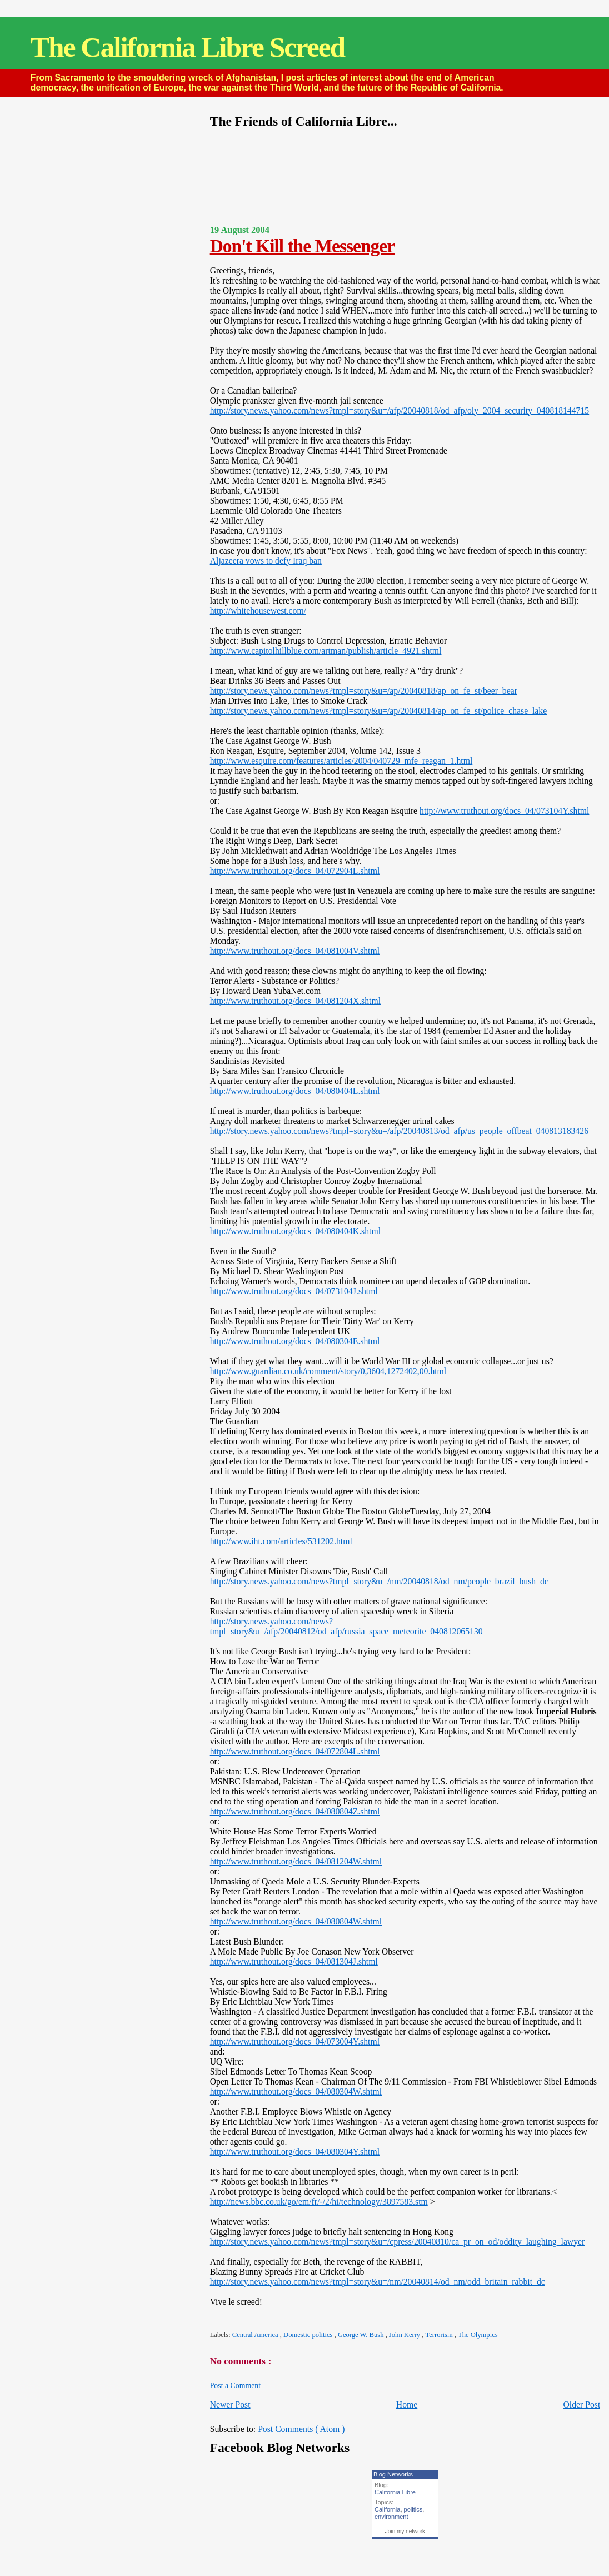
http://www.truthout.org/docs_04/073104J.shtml (294, 1291)
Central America (256, 2335)
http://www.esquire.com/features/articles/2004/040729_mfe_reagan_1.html (341, 760)
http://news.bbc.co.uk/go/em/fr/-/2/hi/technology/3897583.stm (319, 2201)
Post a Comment (235, 2385)
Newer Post (230, 2404)
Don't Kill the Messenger (302, 246)
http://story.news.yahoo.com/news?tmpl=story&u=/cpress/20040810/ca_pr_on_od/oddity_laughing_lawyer (397, 2241)
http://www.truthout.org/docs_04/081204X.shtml (295, 1001)
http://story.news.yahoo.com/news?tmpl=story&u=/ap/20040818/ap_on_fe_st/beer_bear (363, 690)
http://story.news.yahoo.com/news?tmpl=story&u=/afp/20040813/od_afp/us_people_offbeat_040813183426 (399, 1131)
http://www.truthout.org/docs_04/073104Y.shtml (504, 810)
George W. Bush (362, 2335)
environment (391, 2516)
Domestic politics (309, 2335)
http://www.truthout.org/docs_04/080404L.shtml (295, 1091)
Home (406, 2404)
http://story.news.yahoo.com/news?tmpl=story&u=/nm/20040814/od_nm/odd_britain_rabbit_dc (377, 2281)
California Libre (395, 2492)
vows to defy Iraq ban (282, 560)
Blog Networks (393, 2474)
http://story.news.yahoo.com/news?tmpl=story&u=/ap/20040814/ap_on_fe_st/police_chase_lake (378, 710)
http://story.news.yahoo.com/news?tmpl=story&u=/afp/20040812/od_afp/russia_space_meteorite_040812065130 (346, 1626)
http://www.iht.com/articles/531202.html (281, 1541)
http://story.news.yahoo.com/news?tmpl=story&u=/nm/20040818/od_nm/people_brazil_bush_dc (379, 1581)
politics (413, 2509)
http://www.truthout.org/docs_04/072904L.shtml (295, 871)
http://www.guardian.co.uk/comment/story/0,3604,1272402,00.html (328, 1371)
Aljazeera (226, 560)
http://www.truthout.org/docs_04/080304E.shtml (295, 1341)
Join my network (405, 2531)
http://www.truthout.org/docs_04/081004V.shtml (295, 951)
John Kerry (405, 2335)
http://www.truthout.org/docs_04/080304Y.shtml (295, 2151)
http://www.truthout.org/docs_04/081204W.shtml (296, 1861)
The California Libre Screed (188, 47)
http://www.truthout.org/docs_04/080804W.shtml (296, 1921)
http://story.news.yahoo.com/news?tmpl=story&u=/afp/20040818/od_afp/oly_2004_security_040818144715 (400, 410)
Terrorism (440, 2335)
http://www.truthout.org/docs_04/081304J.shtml (294, 1961)
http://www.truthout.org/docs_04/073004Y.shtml (295, 2041)
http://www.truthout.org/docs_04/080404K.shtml (295, 1231)
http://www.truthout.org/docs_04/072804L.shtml (295, 1751)
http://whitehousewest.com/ (258, 610)
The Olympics (478, 2335)
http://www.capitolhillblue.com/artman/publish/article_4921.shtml (326, 650)
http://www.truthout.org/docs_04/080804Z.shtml (295, 1811)
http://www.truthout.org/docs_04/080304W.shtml (296, 2091)
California (387, 2509)
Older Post (581, 2404)
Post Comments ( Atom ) (301, 2429)
